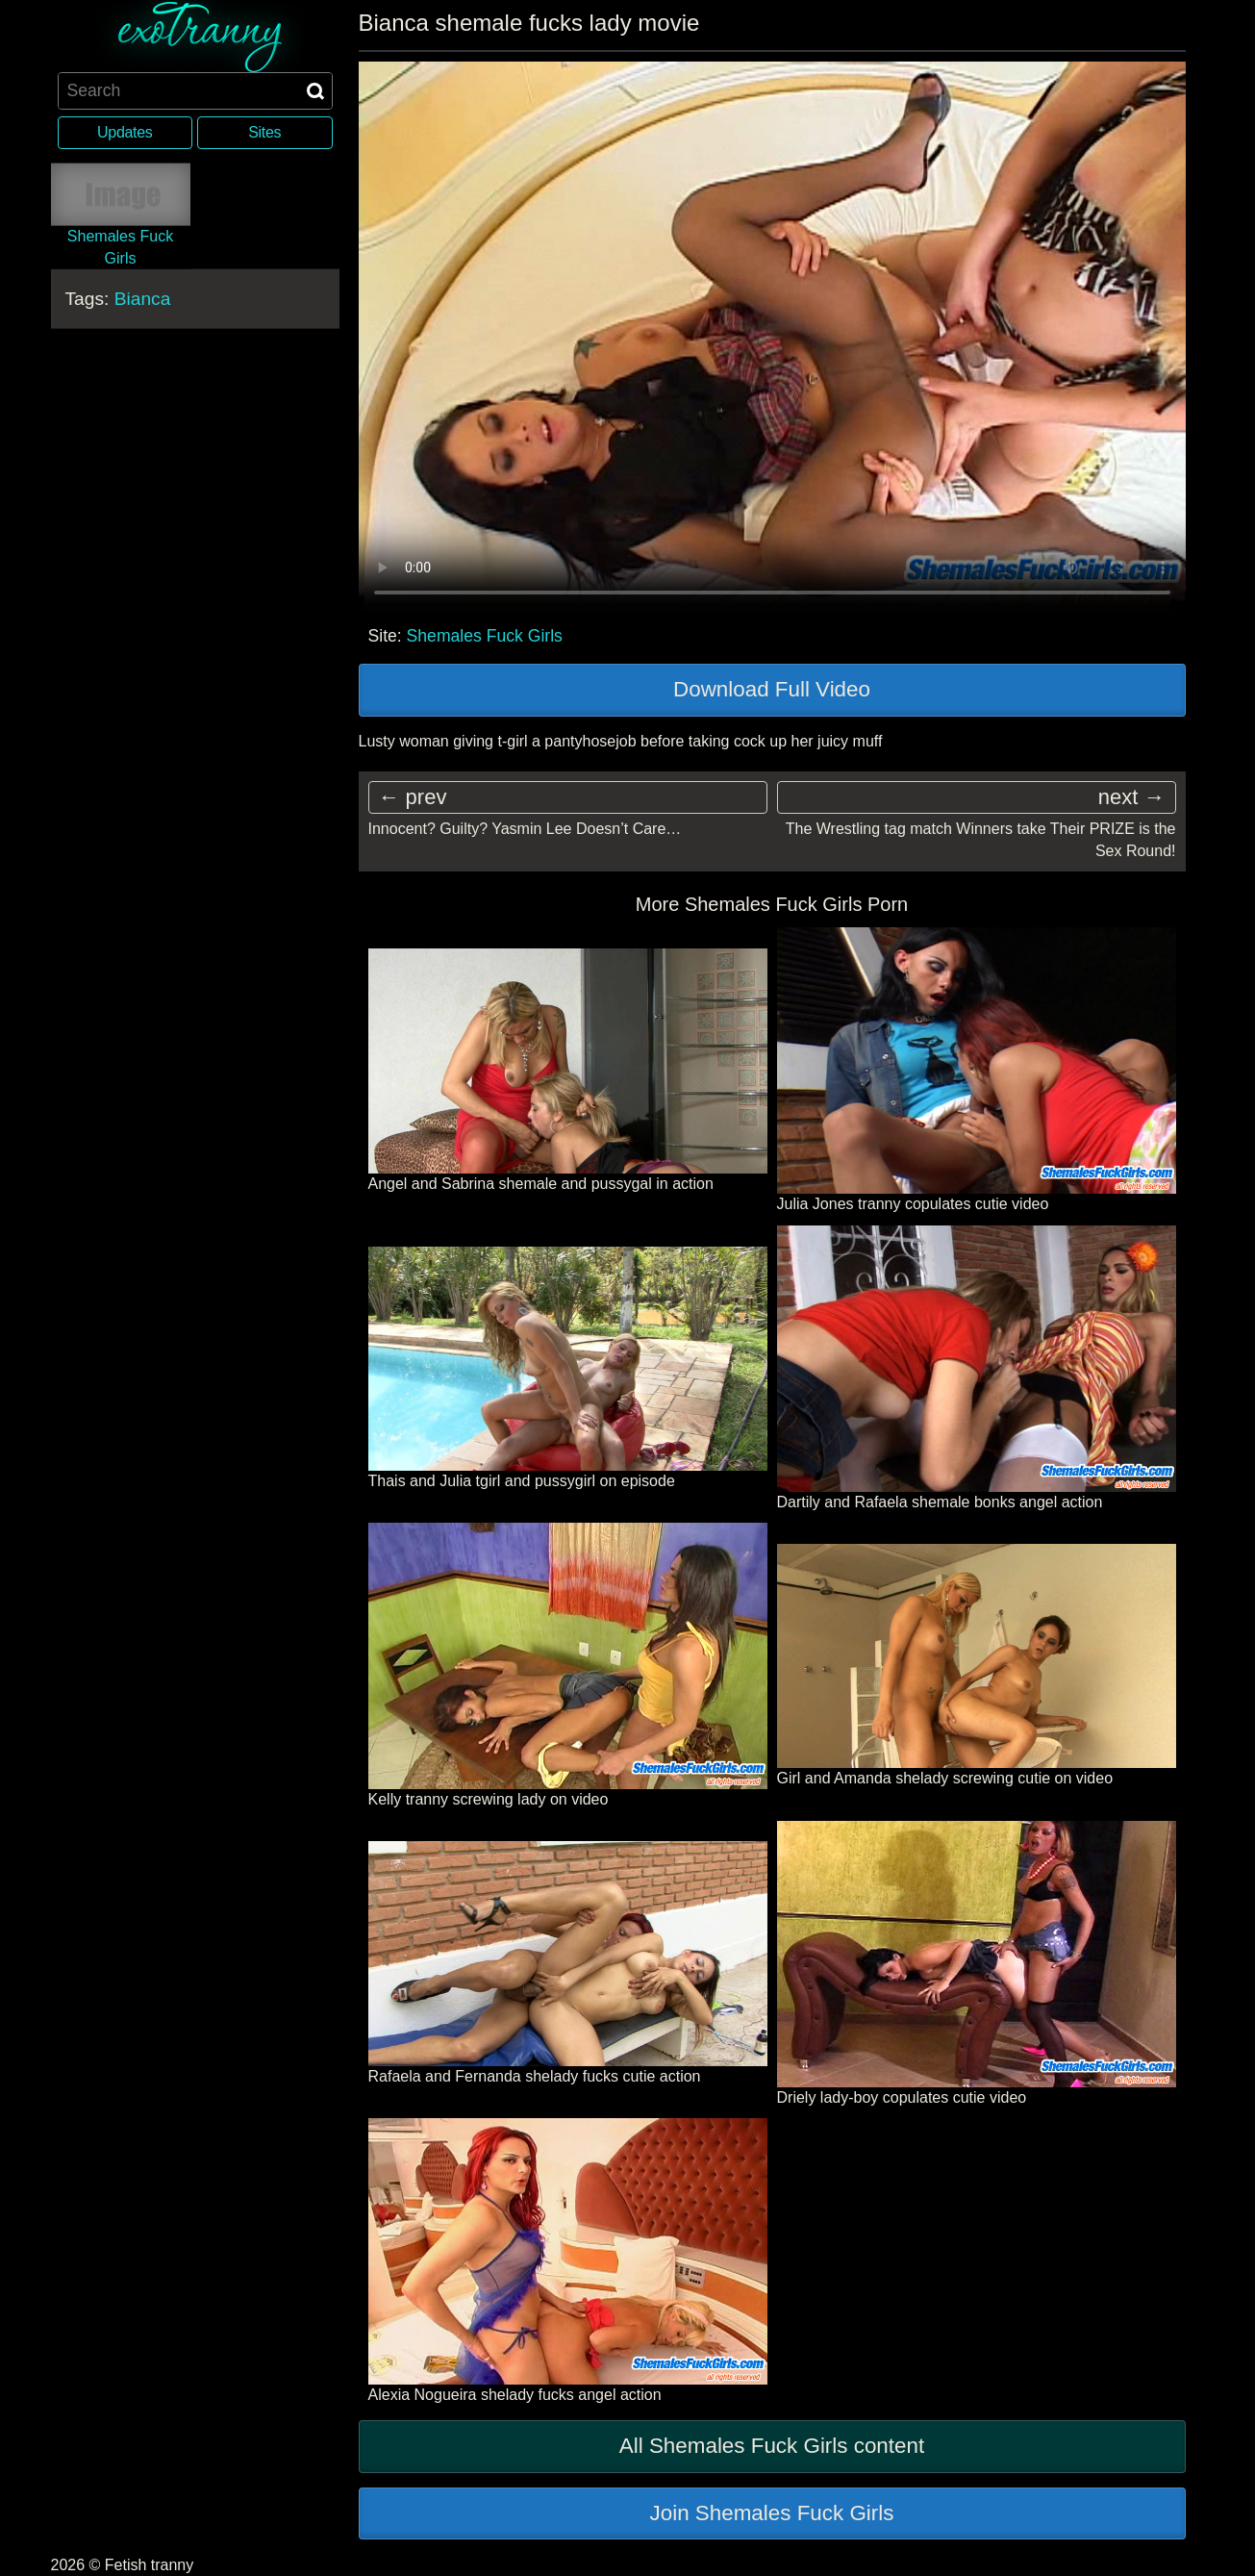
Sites (264, 132)
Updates (124, 132)
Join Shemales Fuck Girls (772, 2513)
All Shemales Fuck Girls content (771, 2446)
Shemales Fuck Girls (485, 635)
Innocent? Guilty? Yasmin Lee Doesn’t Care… (525, 829)
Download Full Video (771, 689)
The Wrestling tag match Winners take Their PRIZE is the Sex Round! (981, 839)
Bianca (142, 299)
